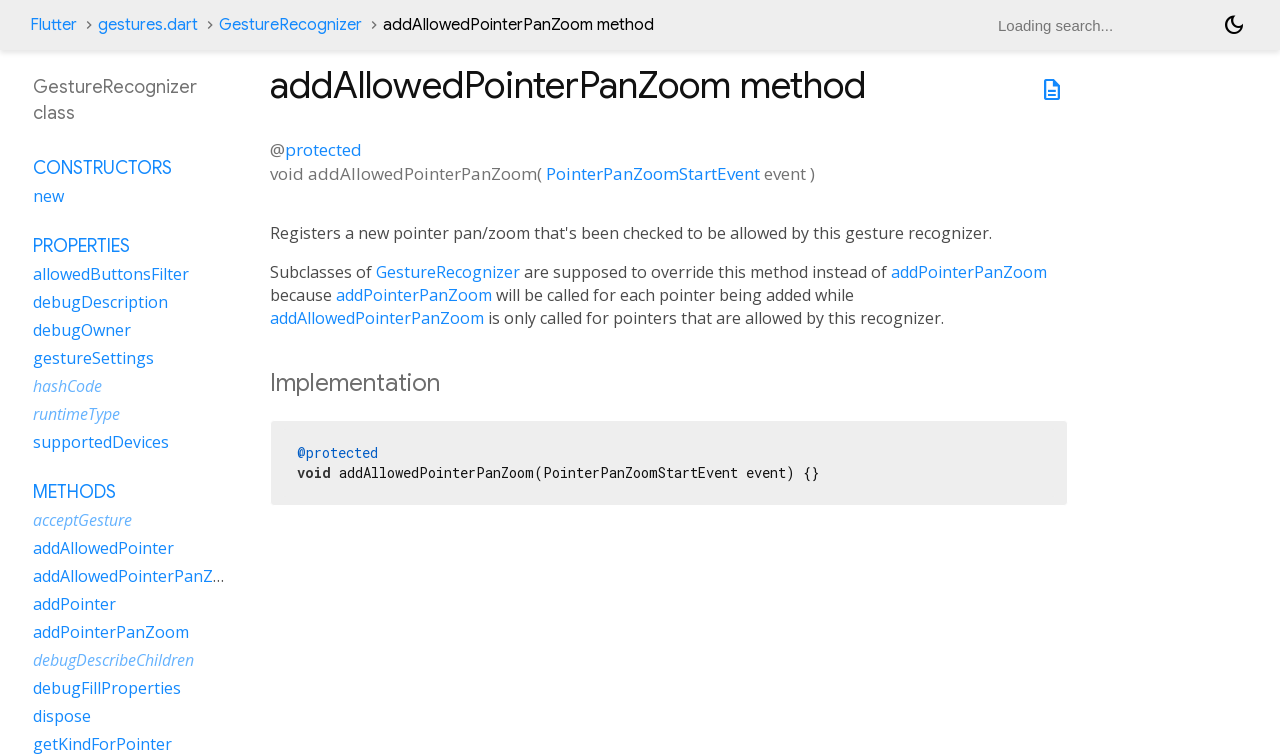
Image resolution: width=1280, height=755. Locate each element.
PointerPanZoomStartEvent (653, 173)
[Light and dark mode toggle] (1234, 25)
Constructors (102, 168)
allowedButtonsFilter (111, 274)
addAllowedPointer (103, 548)
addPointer (74, 604)
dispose (62, 716)
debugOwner (82, 330)
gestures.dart (148, 25)
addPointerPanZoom (969, 272)
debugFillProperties (107, 688)
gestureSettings (93, 358)
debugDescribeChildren (113, 660)
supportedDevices (101, 442)
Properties (81, 246)
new (48, 196)
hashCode (67, 386)
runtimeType (76, 414)
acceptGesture (82, 520)
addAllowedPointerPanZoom (377, 318)
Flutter (53, 25)
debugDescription (100, 302)
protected (323, 149)
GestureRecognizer (290, 25)
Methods (74, 492)
